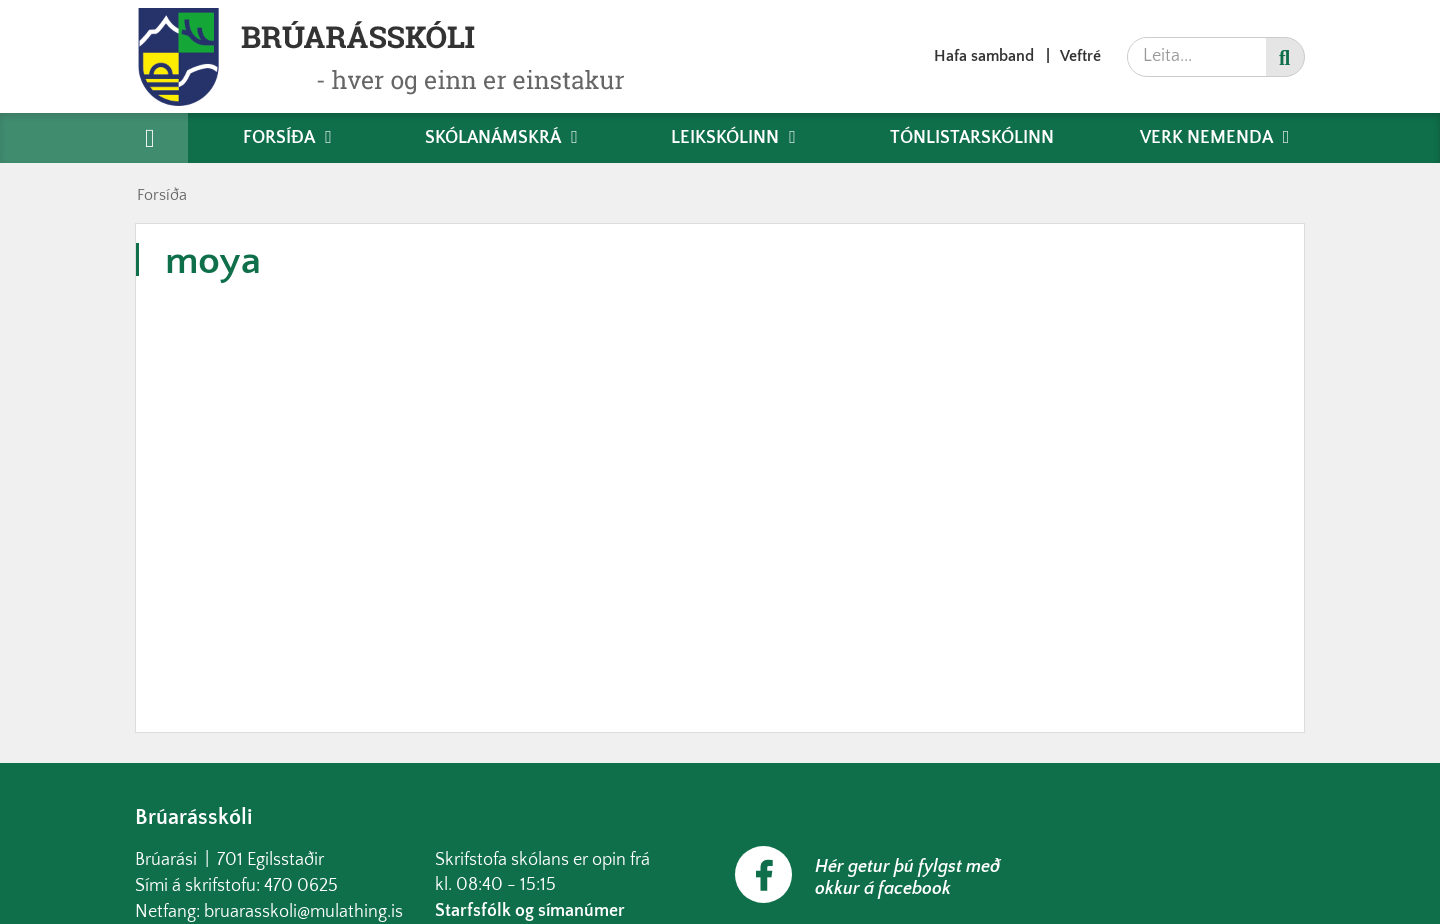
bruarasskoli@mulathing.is (303, 912)
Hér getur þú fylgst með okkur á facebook (907, 878)
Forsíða (162, 195)
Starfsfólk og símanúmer (530, 911)
